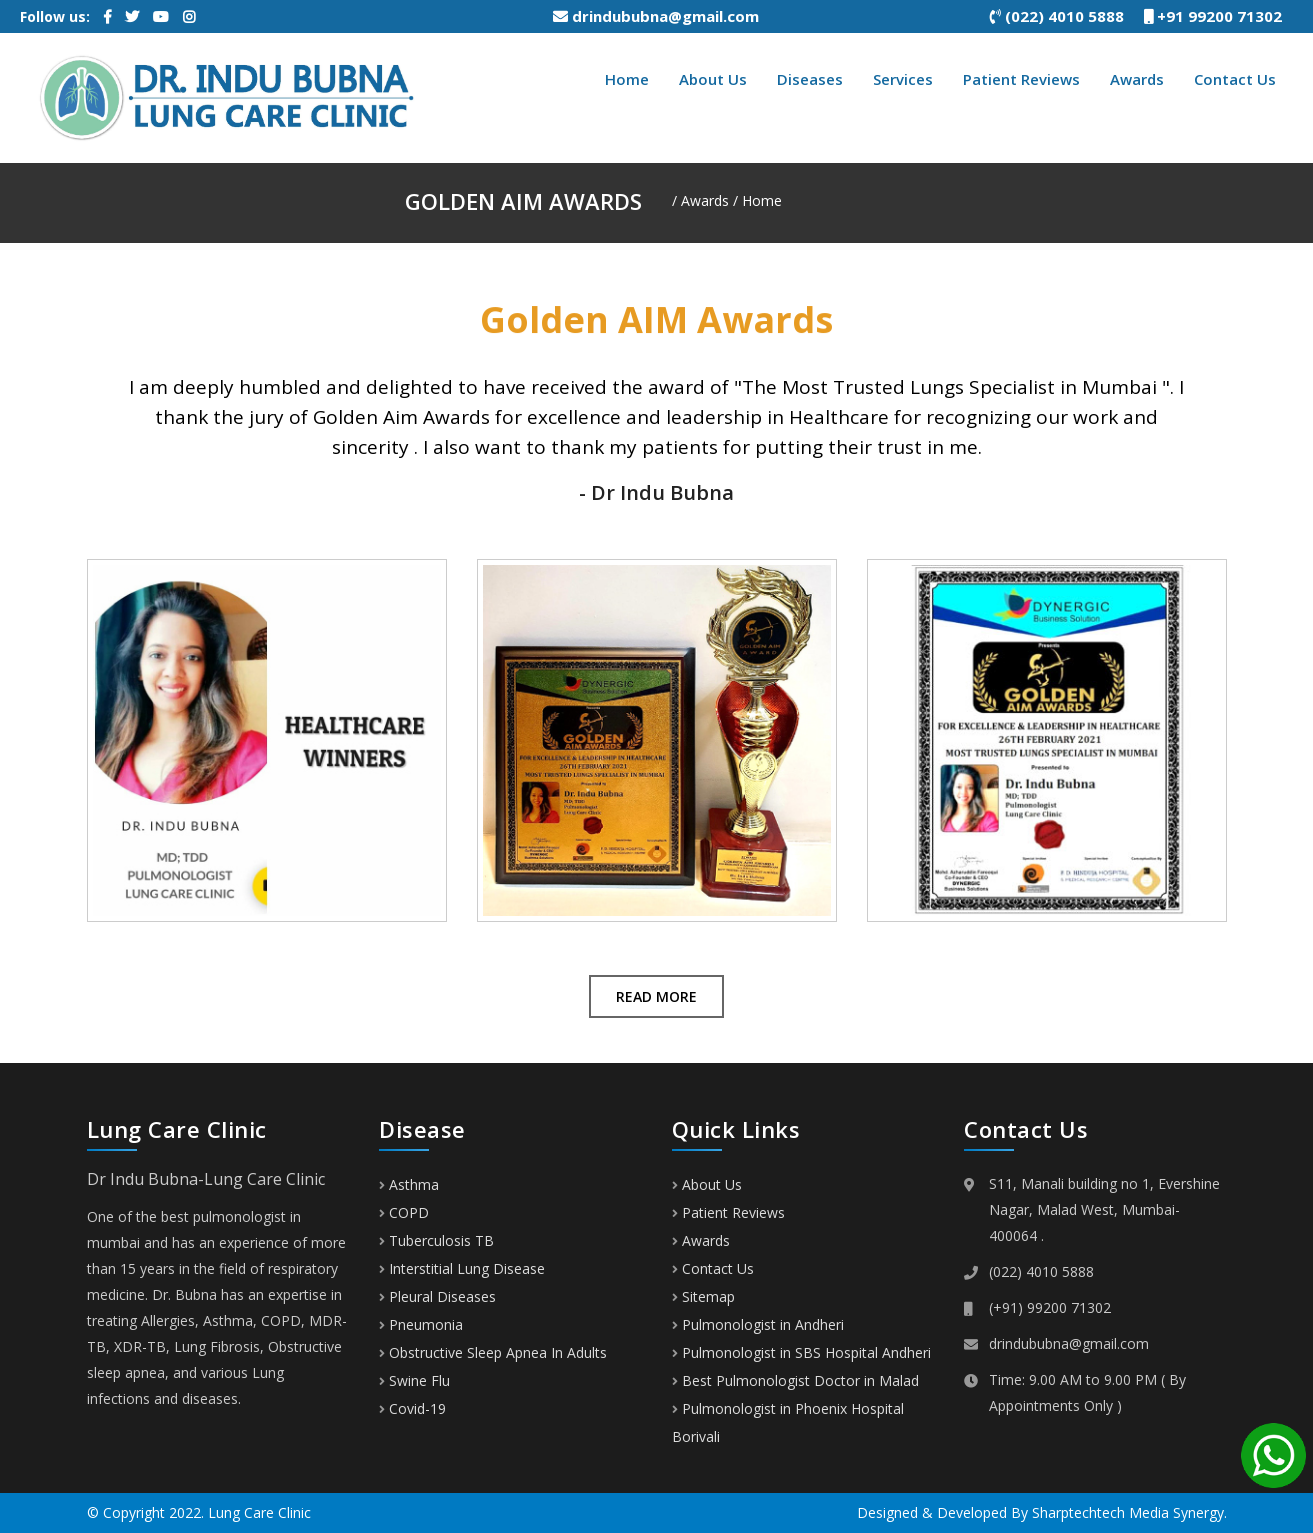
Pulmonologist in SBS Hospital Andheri (806, 1352)
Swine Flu (414, 1380)
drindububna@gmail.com (656, 16)
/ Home (757, 200)
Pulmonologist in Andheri (763, 1324)
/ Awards (700, 200)
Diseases (810, 79)
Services (903, 79)
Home (627, 79)
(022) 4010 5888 (1067, 16)
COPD (404, 1212)
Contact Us (1235, 79)
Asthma (409, 1184)
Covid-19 (412, 1408)
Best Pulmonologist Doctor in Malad (800, 1380)
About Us (713, 79)
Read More (656, 996)
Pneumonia (421, 1324)
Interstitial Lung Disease (462, 1268)
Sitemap (708, 1296)
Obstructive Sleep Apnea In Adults (493, 1352)
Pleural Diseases (437, 1296)
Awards (1137, 79)
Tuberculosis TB (436, 1240)
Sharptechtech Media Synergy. (1129, 1512)
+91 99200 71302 (1221, 16)
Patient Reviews (1021, 79)
